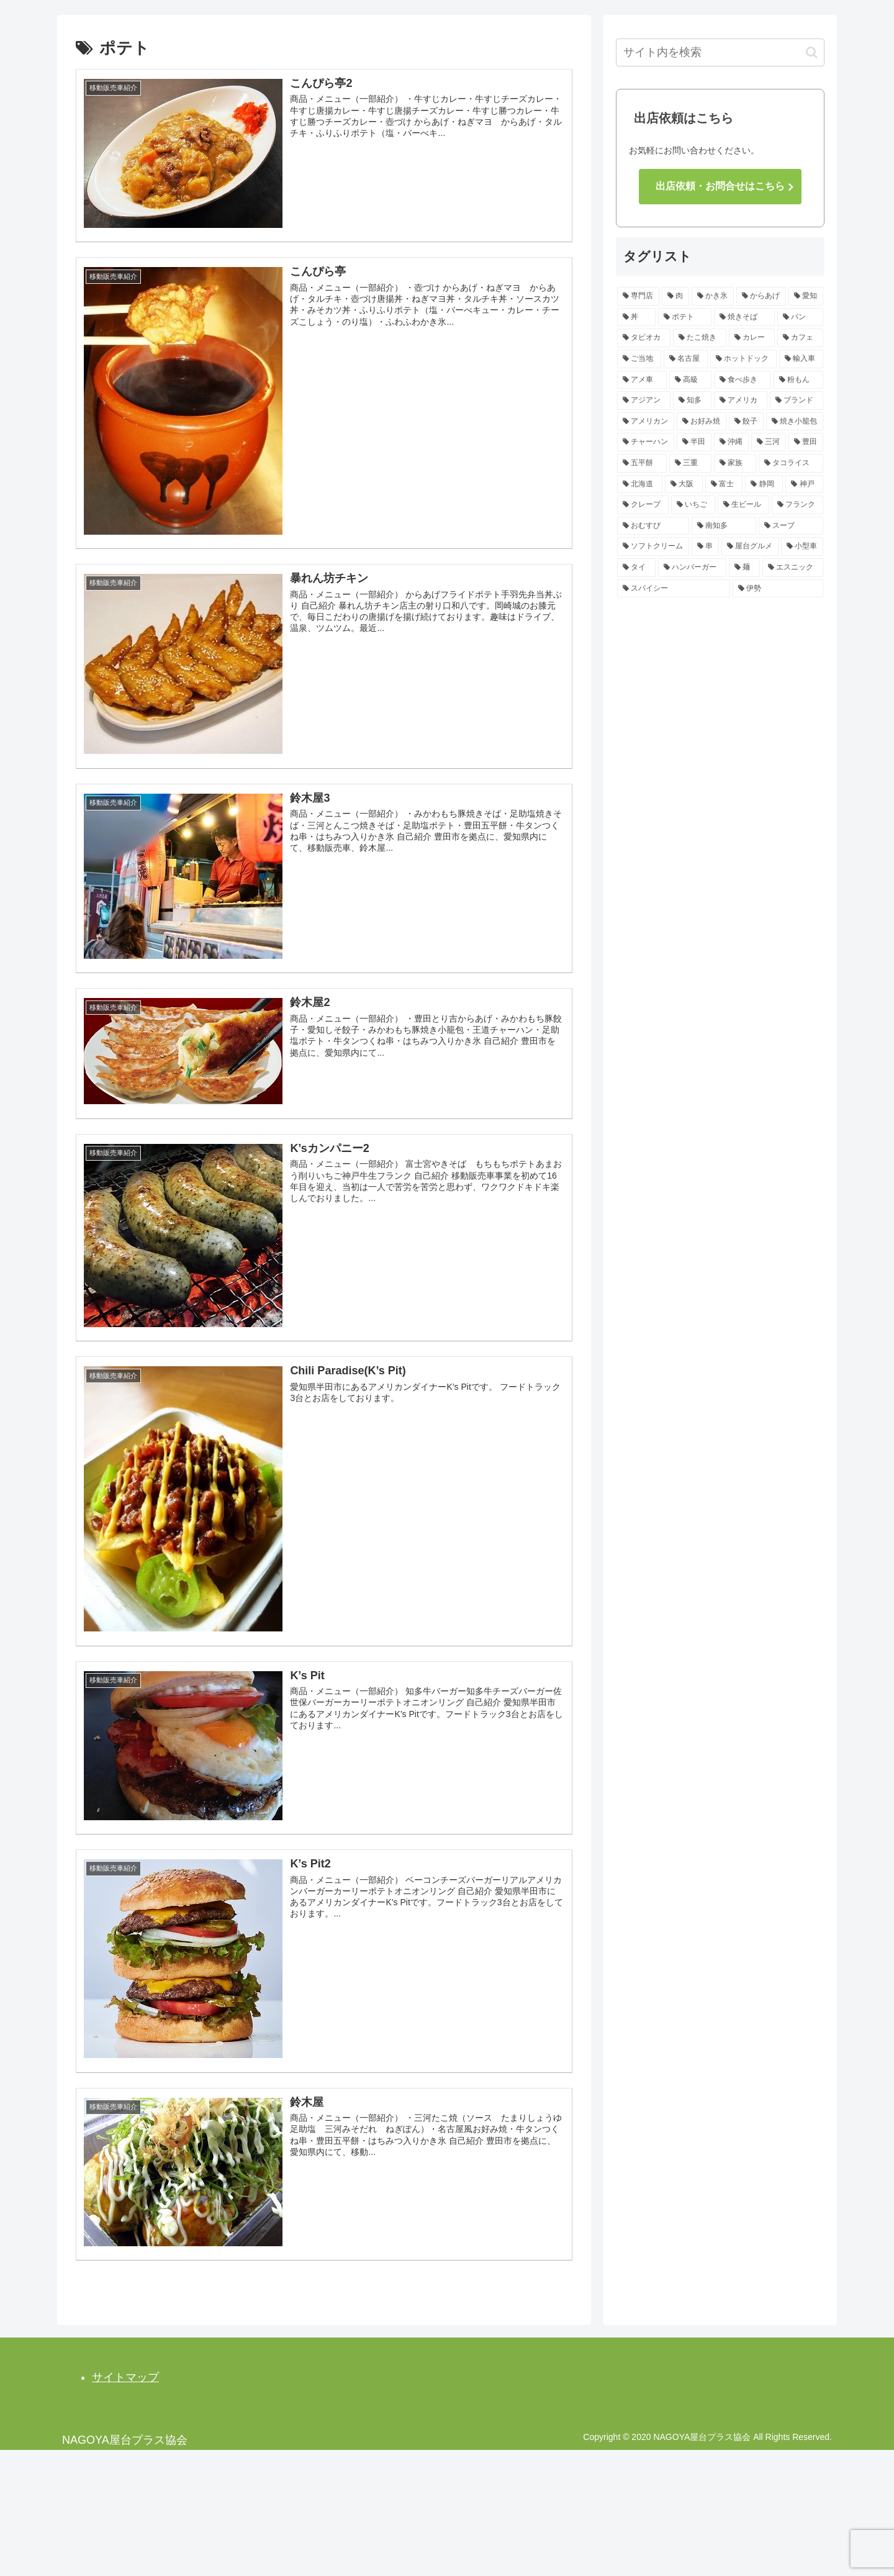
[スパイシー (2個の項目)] (673, 588)
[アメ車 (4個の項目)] (642, 380)
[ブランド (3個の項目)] (796, 400)
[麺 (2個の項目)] (744, 567)
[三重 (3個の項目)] (690, 463)
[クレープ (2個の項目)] (643, 505)
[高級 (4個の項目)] (690, 380)
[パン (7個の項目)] (800, 317)
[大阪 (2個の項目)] (684, 484)
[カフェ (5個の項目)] (800, 338)
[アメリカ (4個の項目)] (740, 400)
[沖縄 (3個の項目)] (731, 442)
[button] (812, 52)
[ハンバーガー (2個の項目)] (692, 567)
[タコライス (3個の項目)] (791, 463)
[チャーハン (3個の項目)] (645, 442)
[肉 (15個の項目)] (675, 296)
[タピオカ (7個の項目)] (643, 338)
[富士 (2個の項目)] (724, 484)
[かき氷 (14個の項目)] (713, 296)
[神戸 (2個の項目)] (804, 484)
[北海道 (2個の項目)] (639, 484)
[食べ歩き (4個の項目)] (742, 380)
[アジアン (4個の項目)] (643, 400)
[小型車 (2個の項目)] (802, 546)
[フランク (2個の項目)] (797, 505)
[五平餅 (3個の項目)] (642, 463)
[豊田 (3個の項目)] (805, 442)
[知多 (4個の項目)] (692, 400)
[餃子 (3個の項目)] (746, 421)
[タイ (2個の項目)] (636, 567)
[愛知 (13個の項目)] (805, 296)
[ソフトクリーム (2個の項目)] (653, 546)
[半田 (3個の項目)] (694, 442)
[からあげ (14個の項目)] (761, 296)
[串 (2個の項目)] (705, 546)
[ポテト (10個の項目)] (684, 317)
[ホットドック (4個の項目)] (743, 359)
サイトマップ (125, 2376)
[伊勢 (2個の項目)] (778, 588)
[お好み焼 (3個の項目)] (701, 421)
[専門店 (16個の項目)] (638, 296)
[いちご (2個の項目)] (693, 505)
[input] (720, 52)
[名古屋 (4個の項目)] (686, 359)
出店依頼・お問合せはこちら (720, 186)
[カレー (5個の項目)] (752, 338)
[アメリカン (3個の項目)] (645, 421)
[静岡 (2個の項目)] (764, 484)
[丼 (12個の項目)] (636, 317)
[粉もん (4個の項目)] (798, 380)
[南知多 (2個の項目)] (724, 526)
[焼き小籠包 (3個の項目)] (794, 421)
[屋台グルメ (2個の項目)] (750, 546)
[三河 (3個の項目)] (768, 442)
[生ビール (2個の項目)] (743, 505)
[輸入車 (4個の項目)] (801, 359)
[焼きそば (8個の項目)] (744, 317)
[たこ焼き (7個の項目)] (699, 338)
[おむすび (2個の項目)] (653, 526)
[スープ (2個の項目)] (791, 526)
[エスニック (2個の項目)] (792, 567)
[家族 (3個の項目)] (735, 463)
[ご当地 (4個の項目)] (639, 359)
